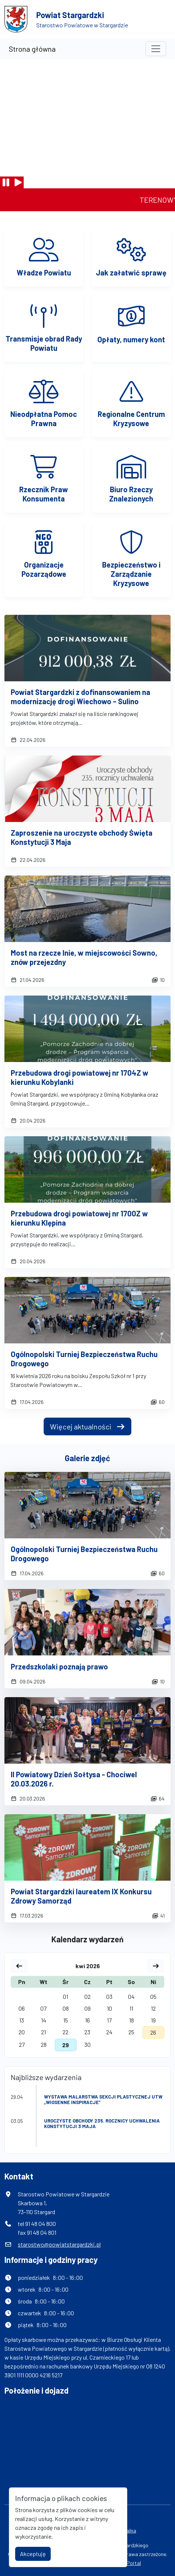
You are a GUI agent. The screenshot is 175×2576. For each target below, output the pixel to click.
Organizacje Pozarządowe (43, 569)
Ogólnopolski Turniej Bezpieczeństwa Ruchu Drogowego (84, 1359)
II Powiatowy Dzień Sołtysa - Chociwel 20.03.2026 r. (74, 1779)
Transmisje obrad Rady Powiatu (44, 343)
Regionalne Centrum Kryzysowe (131, 419)
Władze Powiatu (44, 272)
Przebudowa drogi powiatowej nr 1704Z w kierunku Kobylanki (79, 1077)
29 (65, 2044)
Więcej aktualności (87, 1426)
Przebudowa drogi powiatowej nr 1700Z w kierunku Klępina (79, 1218)
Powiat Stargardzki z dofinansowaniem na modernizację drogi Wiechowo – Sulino (80, 697)
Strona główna (32, 48)
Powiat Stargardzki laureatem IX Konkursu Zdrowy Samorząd (81, 1896)
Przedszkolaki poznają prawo (59, 1666)
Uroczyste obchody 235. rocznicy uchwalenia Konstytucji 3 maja (102, 2123)
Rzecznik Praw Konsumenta (43, 494)
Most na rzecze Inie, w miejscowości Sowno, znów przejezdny (84, 957)
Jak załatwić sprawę (131, 272)
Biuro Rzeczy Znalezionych (131, 494)
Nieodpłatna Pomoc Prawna (43, 419)
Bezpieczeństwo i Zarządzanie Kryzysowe (131, 574)
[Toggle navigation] (155, 48)
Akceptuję (33, 2553)
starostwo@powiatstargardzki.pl (59, 2244)
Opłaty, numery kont (131, 339)
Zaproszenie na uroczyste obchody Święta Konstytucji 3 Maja (81, 837)
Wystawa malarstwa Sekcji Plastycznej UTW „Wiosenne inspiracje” (103, 2099)
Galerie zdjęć (87, 1458)
